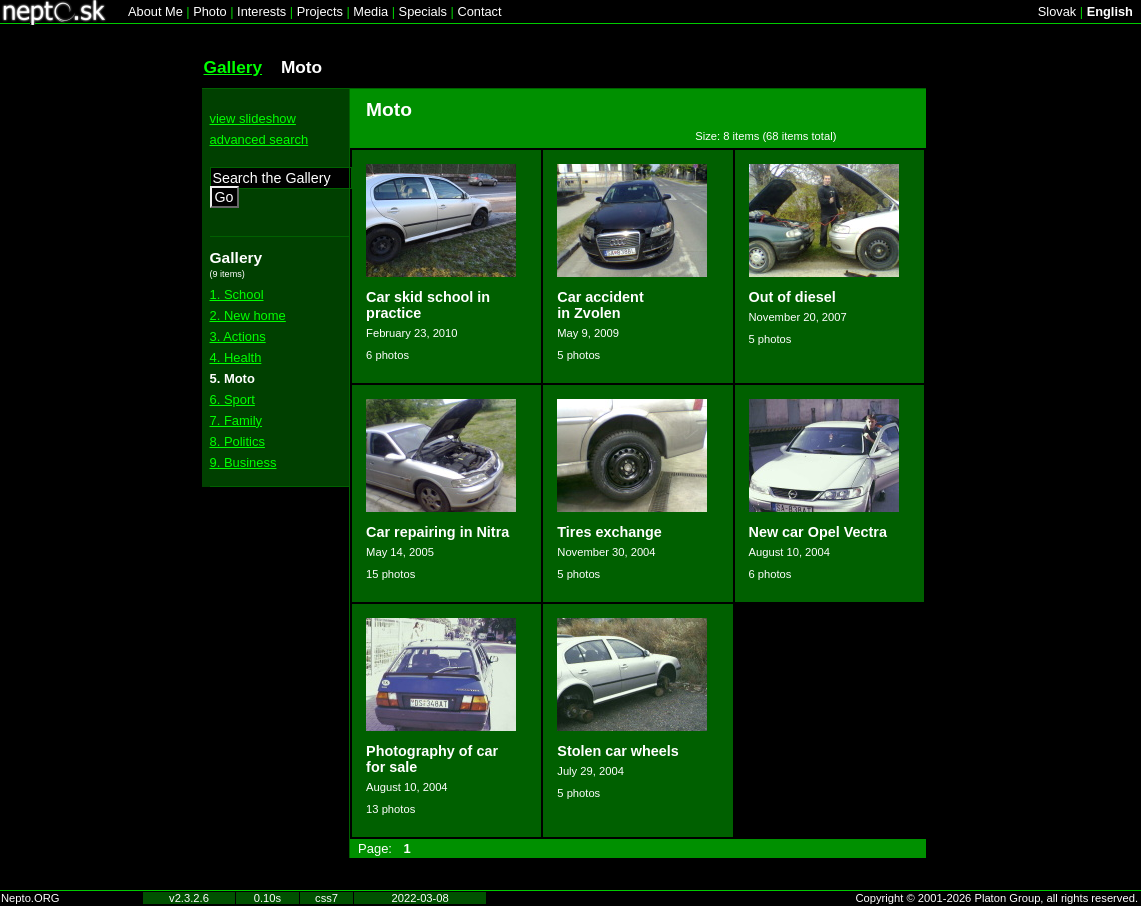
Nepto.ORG (30, 898)
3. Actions (238, 336)
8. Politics (237, 441)
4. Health (236, 357)
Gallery (233, 67)
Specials (423, 11)
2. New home (248, 315)
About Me (155, 11)
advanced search (259, 139)
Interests (261, 11)
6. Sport (232, 399)
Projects (320, 11)
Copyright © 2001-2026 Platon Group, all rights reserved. (997, 898)
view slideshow (253, 118)
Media (370, 11)
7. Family (236, 420)
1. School (237, 294)
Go (224, 197)
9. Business (243, 462)
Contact (479, 11)
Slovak (1057, 11)
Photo (209, 11)
